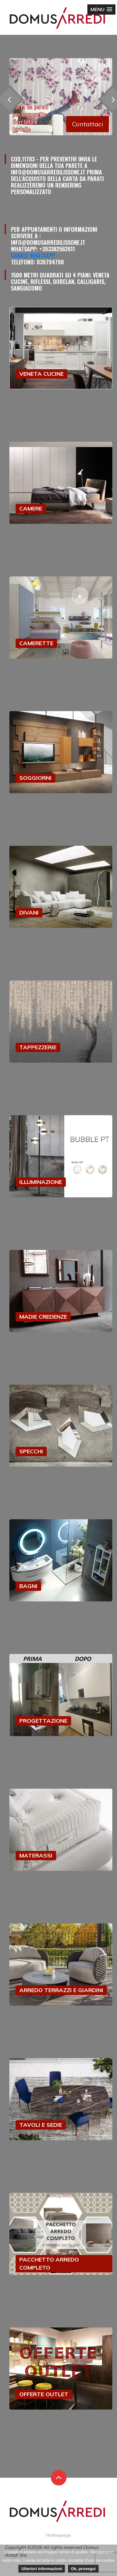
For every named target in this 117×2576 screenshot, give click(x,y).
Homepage (58, 2535)
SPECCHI (31, 1451)
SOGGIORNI (35, 777)
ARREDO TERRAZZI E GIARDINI (61, 1990)
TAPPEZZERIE (37, 1047)
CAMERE (30, 508)
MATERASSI (35, 1855)
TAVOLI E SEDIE (40, 2124)
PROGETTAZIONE (43, 1720)
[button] (101, 9)
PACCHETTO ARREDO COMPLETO (49, 2263)
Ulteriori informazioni (41, 2568)
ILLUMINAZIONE (40, 1182)
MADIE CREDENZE (43, 1316)
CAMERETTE (36, 643)
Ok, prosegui (83, 2568)
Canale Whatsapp (33, 255)
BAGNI (28, 1586)
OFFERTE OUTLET (43, 2394)
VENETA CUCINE (41, 373)
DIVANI (29, 912)
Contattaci (87, 124)
